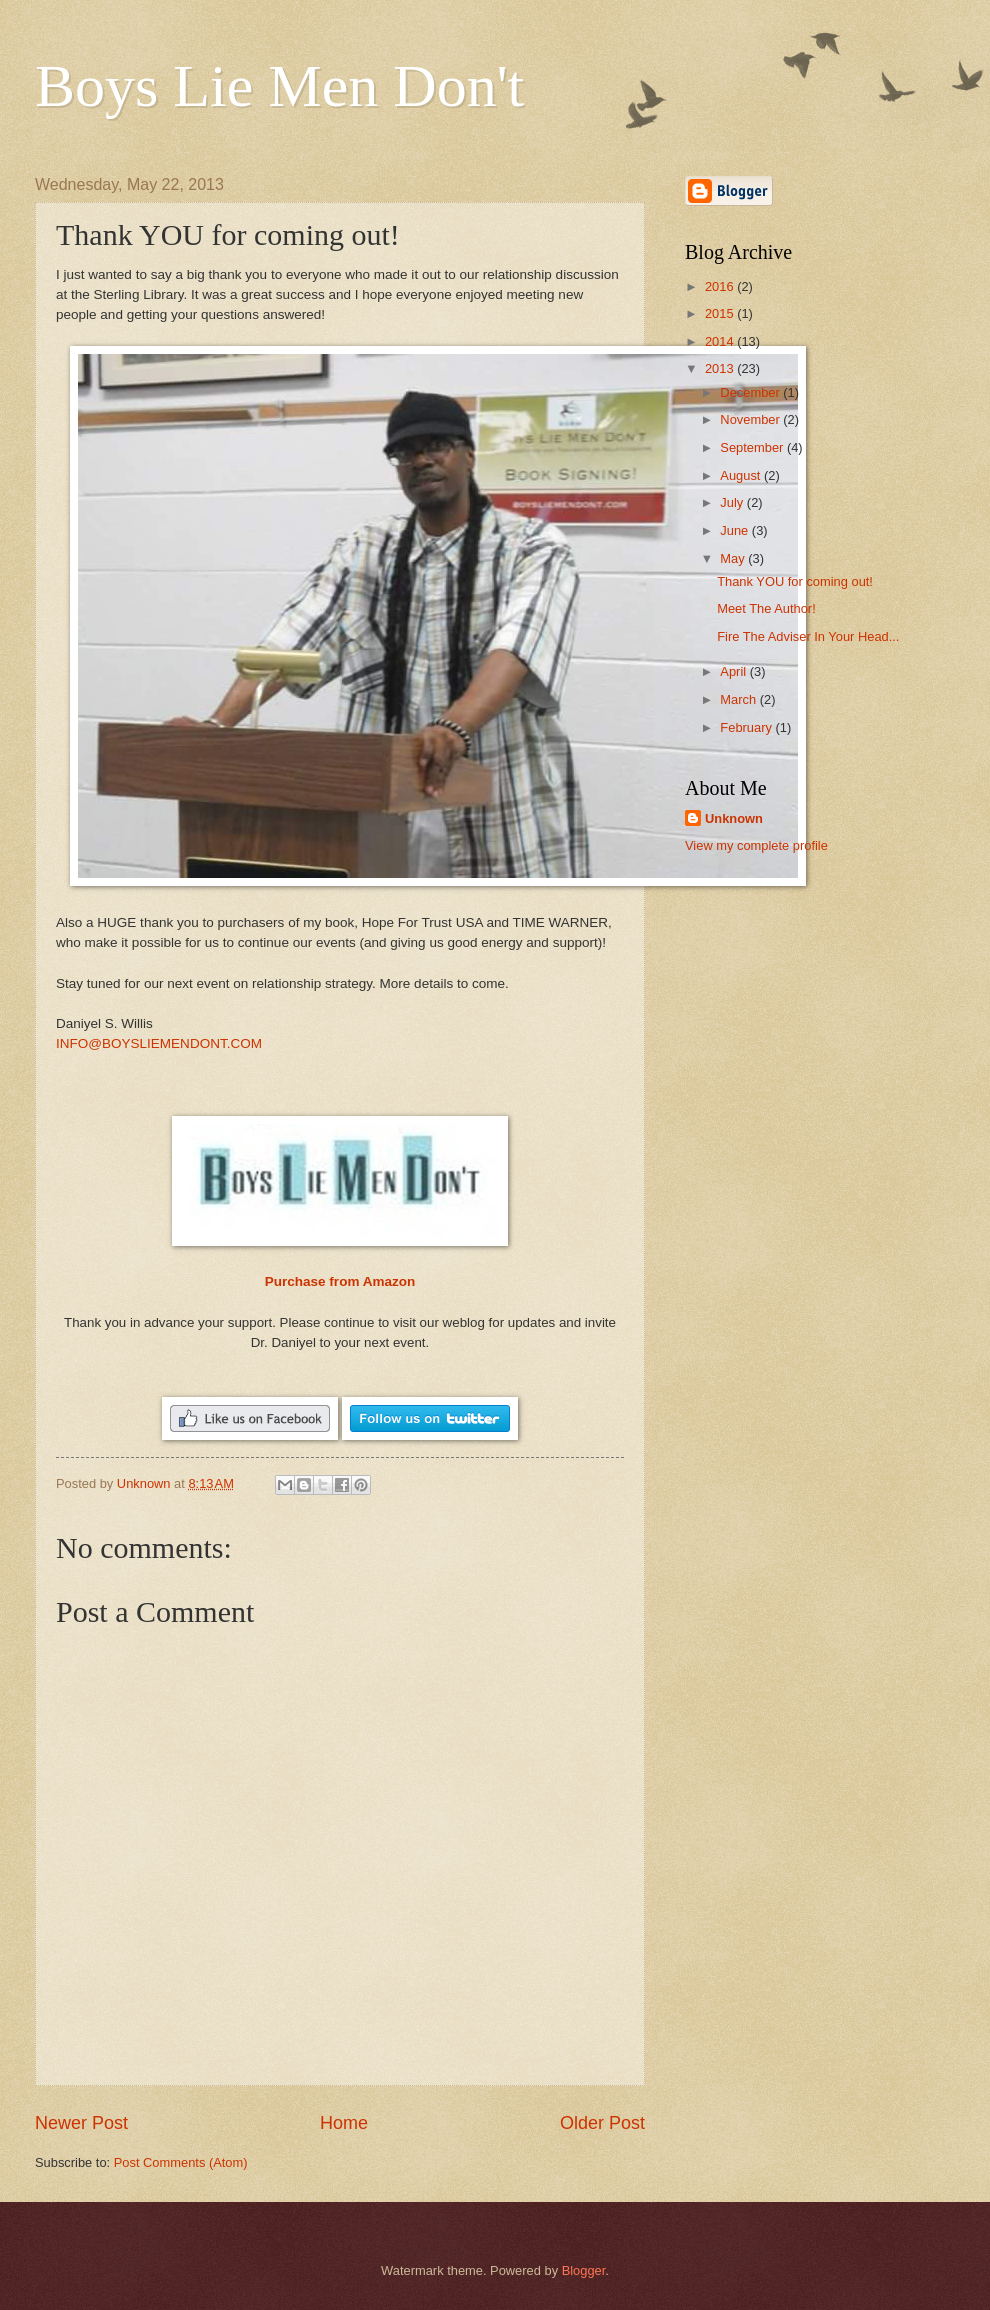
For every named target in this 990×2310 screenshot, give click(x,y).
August (742, 475)
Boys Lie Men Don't (279, 86)
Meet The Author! (766, 608)
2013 (721, 368)
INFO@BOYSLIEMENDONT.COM (159, 1043)
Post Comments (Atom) (181, 2162)
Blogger (584, 2270)
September (753, 447)
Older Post (602, 2123)
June (736, 530)
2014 (721, 341)
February (747, 727)
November (751, 419)
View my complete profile (756, 845)
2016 (721, 286)
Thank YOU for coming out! (795, 581)
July (733, 502)
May (734, 558)
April (734, 671)
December (751, 392)
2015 (721, 313)
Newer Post (81, 2123)
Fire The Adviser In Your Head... (808, 636)
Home (344, 2123)
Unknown (734, 818)
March (739, 699)
